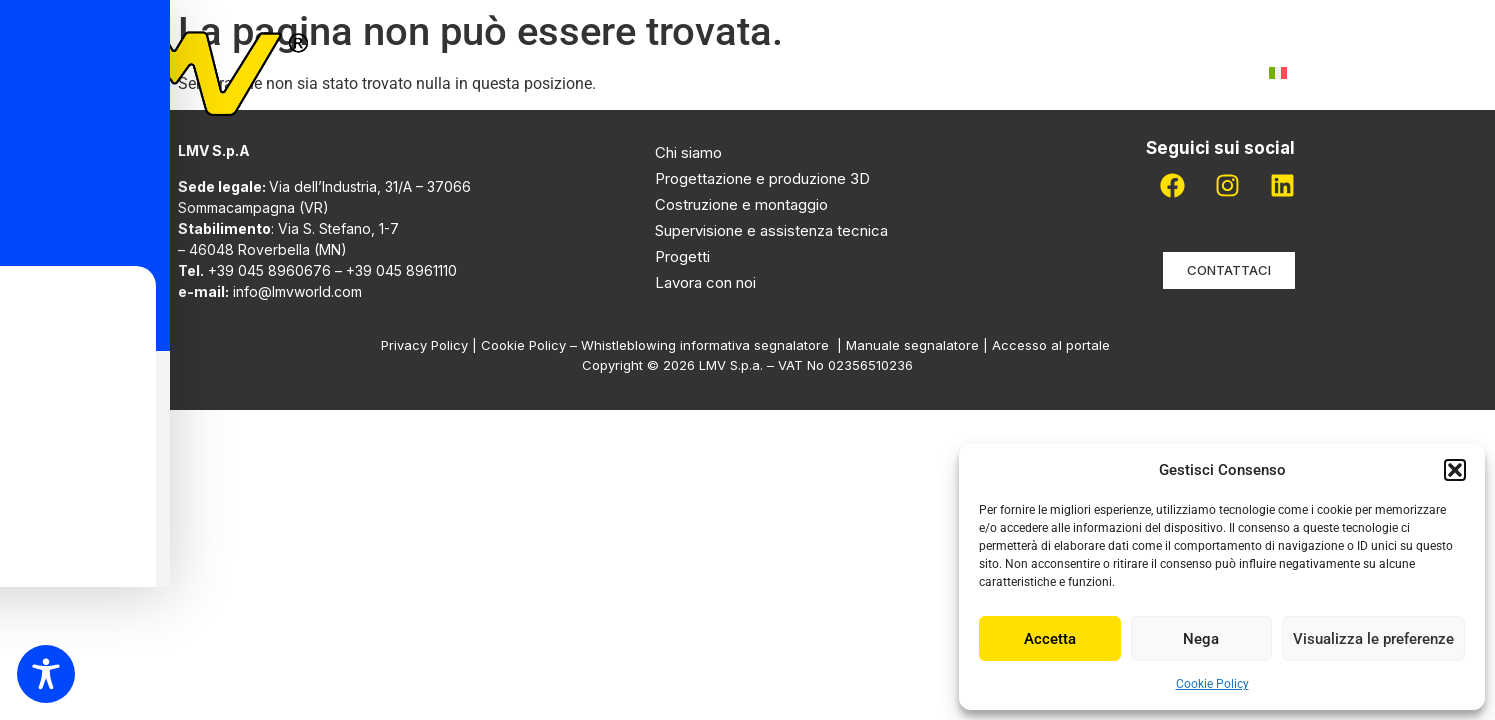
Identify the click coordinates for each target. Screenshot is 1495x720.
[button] (1455, 470)
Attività (710, 73)
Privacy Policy (424, 345)
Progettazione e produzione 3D (762, 178)
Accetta (1050, 639)
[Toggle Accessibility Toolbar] (46, 674)
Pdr (929, 72)
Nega (1201, 639)
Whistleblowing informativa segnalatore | (713, 345)
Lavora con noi (1049, 72)
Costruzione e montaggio (741, 204)
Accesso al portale (1053, 345)
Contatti (1191, 72)
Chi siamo (583, 72)
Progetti (836, 72)
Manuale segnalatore (914, 345)
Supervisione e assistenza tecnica (771, 230)
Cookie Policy (1212, 684)
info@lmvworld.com (297, 291)
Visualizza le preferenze (1373, 639)
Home (479, 72)
